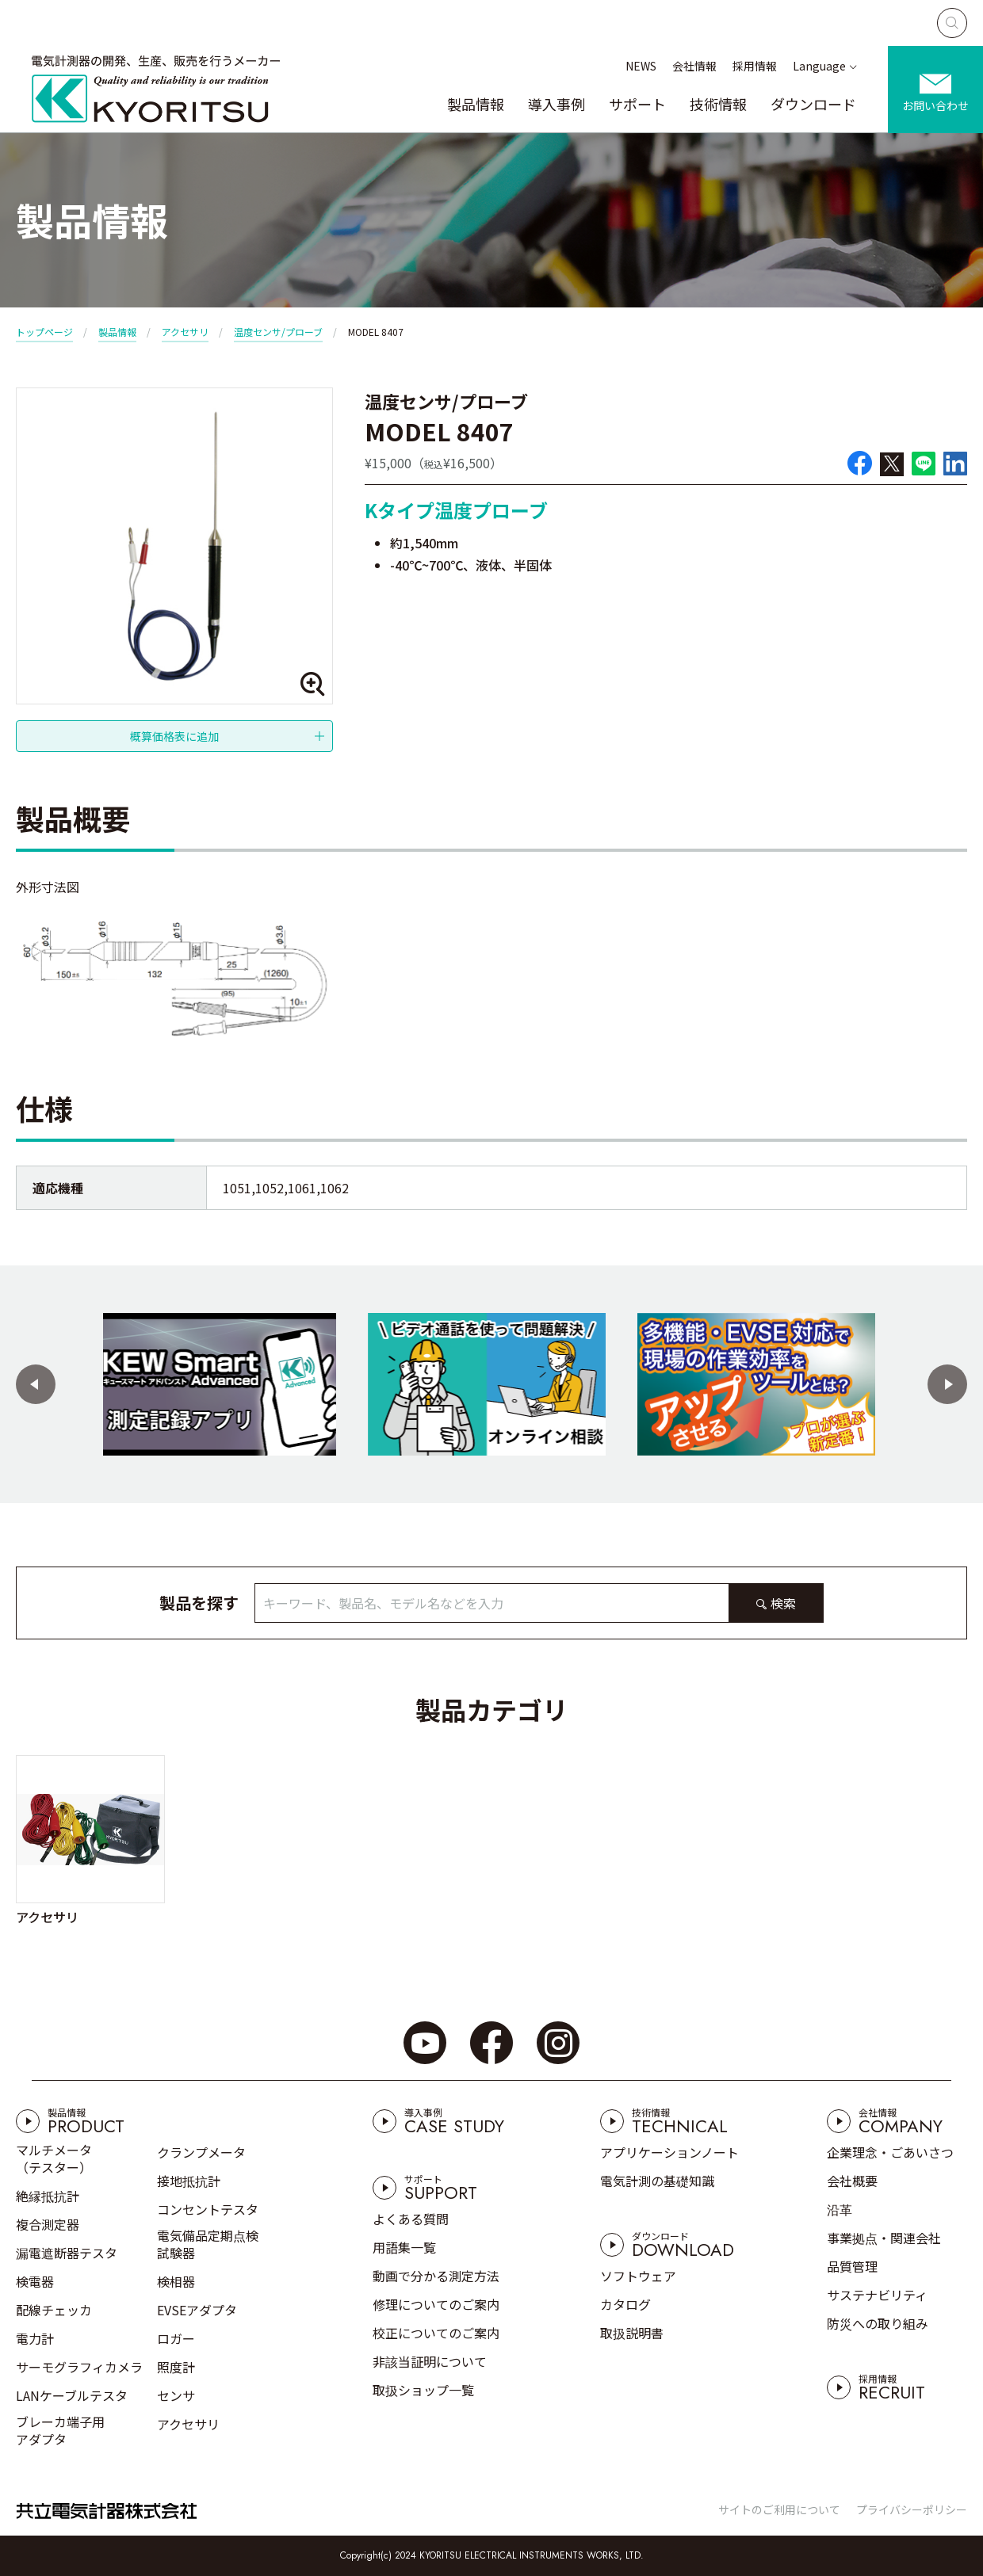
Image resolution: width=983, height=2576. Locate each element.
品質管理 (852, 2266)
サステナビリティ (877, 2294)
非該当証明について (430, 2361)
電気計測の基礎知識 (657, 2180)
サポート (637, 103)
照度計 (176, 2367)
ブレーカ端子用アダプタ (60, 2430)
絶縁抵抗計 (47, 2195)
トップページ (44, 331)
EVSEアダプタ (197, 2309)
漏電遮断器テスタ (66, 2252)
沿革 (839, 2209)
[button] (35, 1384)
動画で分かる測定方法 (436, 2275)
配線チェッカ (54, 2309)
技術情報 (718, 103)
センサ (176, 2395)
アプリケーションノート (669, 2152)
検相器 (176, 2281)
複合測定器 (47, 2224)
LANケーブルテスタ (72, 2395)
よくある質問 (411, 2218)
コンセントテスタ (207, 2209)
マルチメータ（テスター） (54, 2158)
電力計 (35, 2338)
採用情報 (754, 66)
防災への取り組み (877, 2323)
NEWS (640, 66)
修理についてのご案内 (436, 2304)
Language (819, 66)
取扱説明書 (632, 2332)
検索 (783, 1602)
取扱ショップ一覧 (423, 2390)
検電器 (35, 2281)
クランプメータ (201, 2152)
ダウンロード (813, 103)
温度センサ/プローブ (278, 331)
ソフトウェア (638, 2275)
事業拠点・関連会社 (884, 2237)
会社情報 (694, 66)
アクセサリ (185, 331)
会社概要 (852, 2180)
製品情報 (475, 103)
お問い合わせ (935, 105)
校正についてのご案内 (436, 2332)
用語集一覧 (404, 2247)
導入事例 (556, 103)
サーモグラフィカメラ (79, 2367)
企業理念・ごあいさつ (890, 2152)
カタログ (625, 2304)
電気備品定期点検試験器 (207, 2244)
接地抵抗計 (188, 2180)
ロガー (176, 2338)
